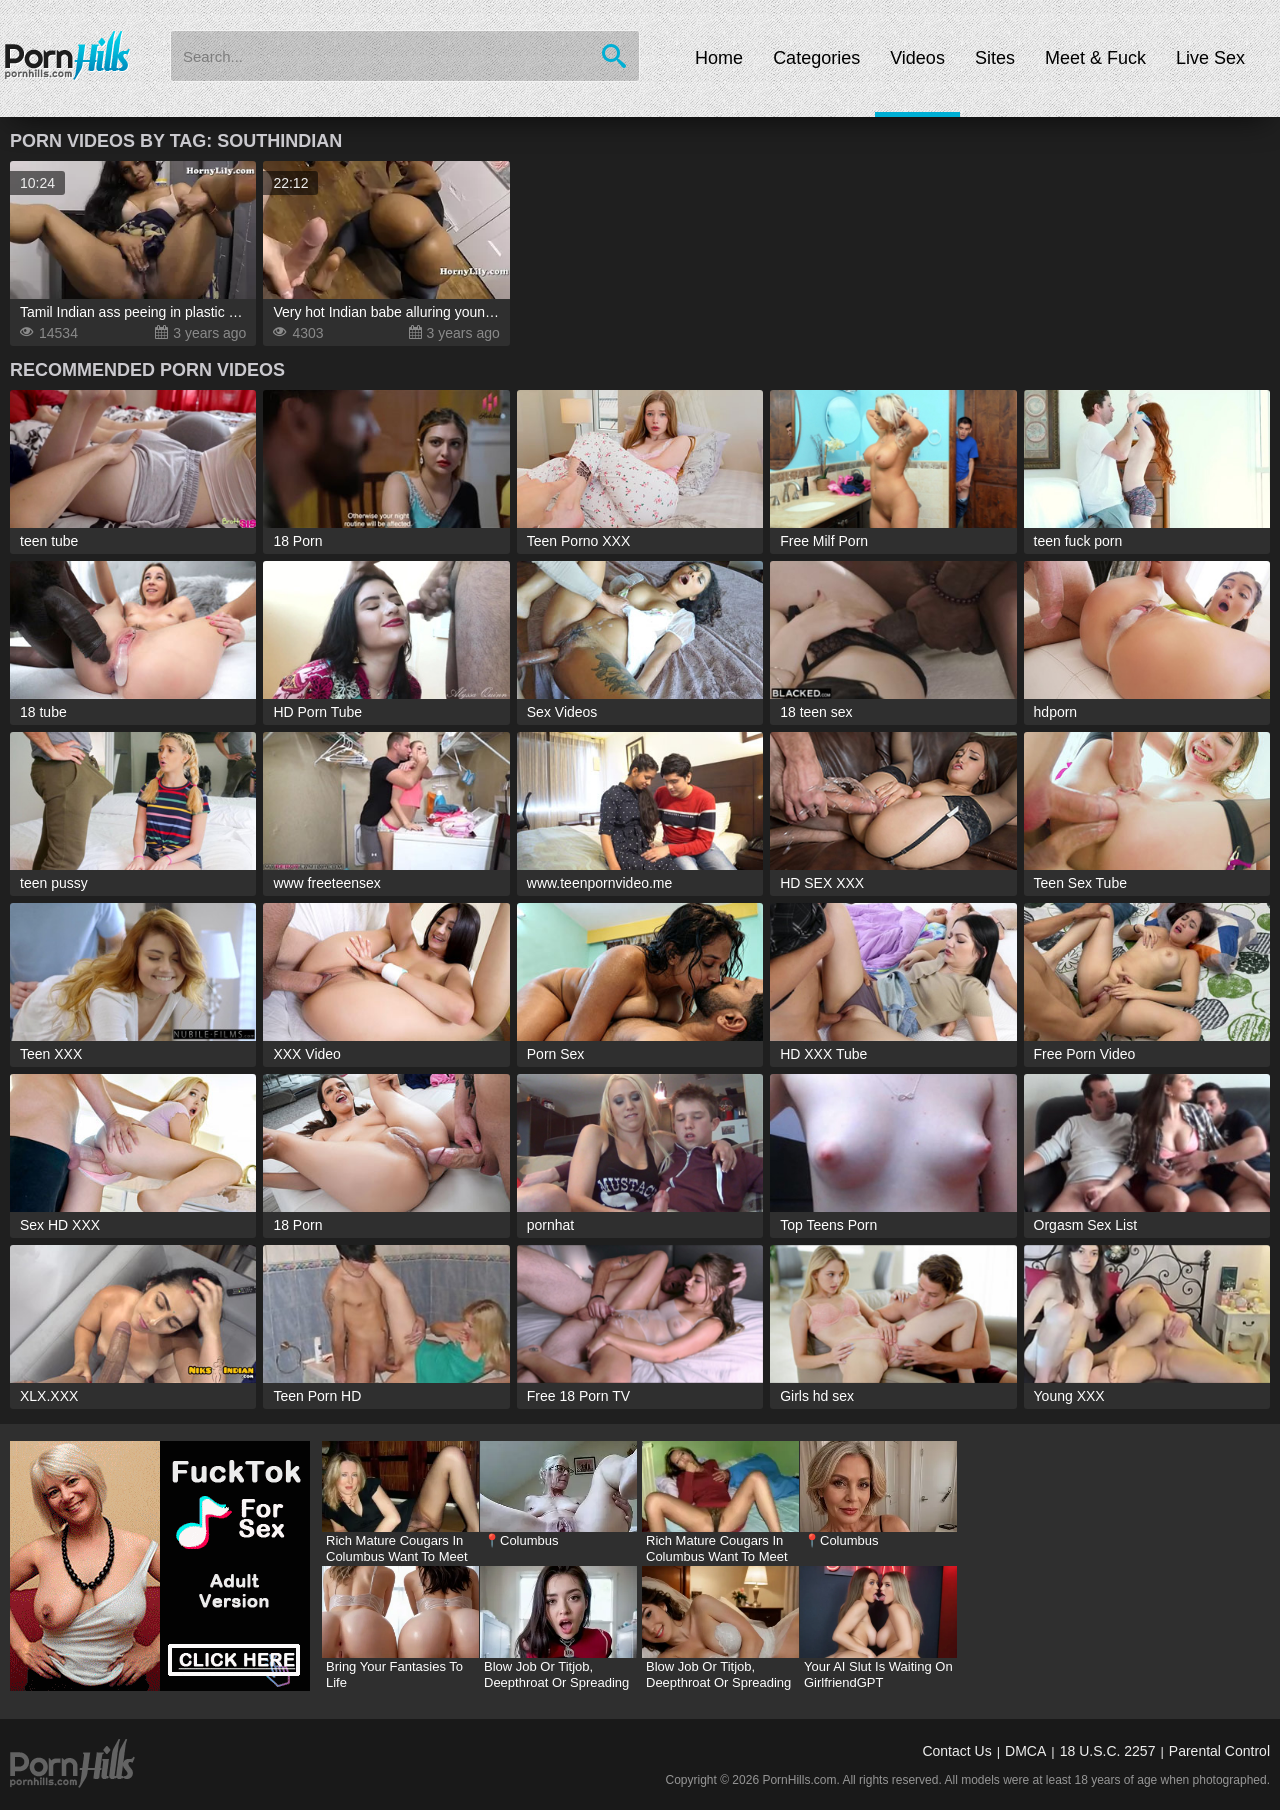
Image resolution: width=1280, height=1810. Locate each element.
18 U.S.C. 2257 (1108, 1751)
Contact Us (956, 1751)
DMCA (1025, 1751)
